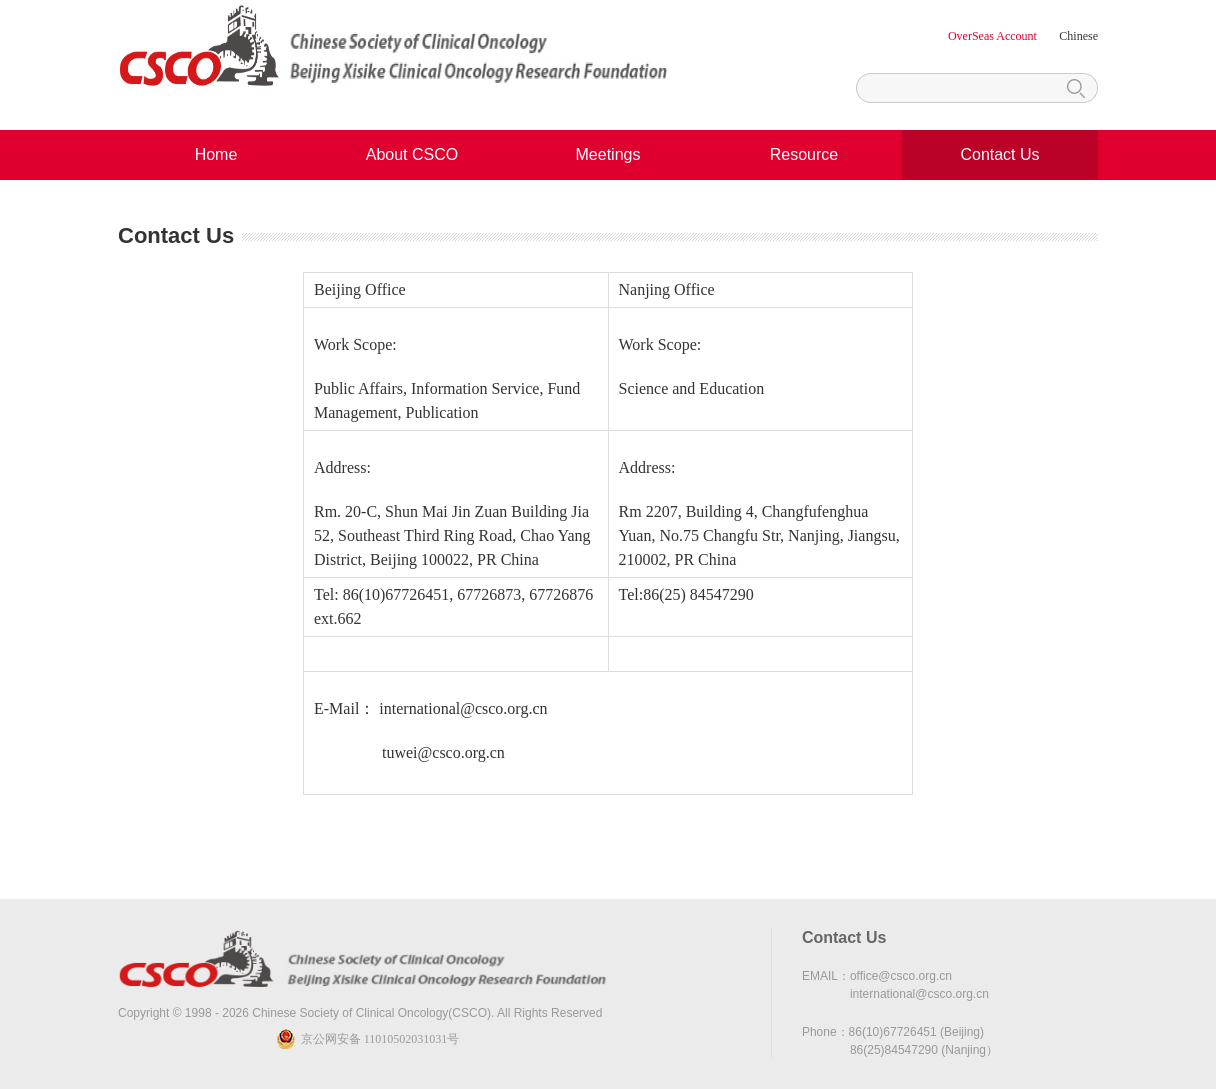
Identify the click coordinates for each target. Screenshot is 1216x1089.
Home (216, 154)
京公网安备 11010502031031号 (380, 1039)
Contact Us (999, 154)
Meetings (608, 154)
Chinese (1078, 36)
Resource (804, 154)
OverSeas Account (994, 36)
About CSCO (412, 154)
